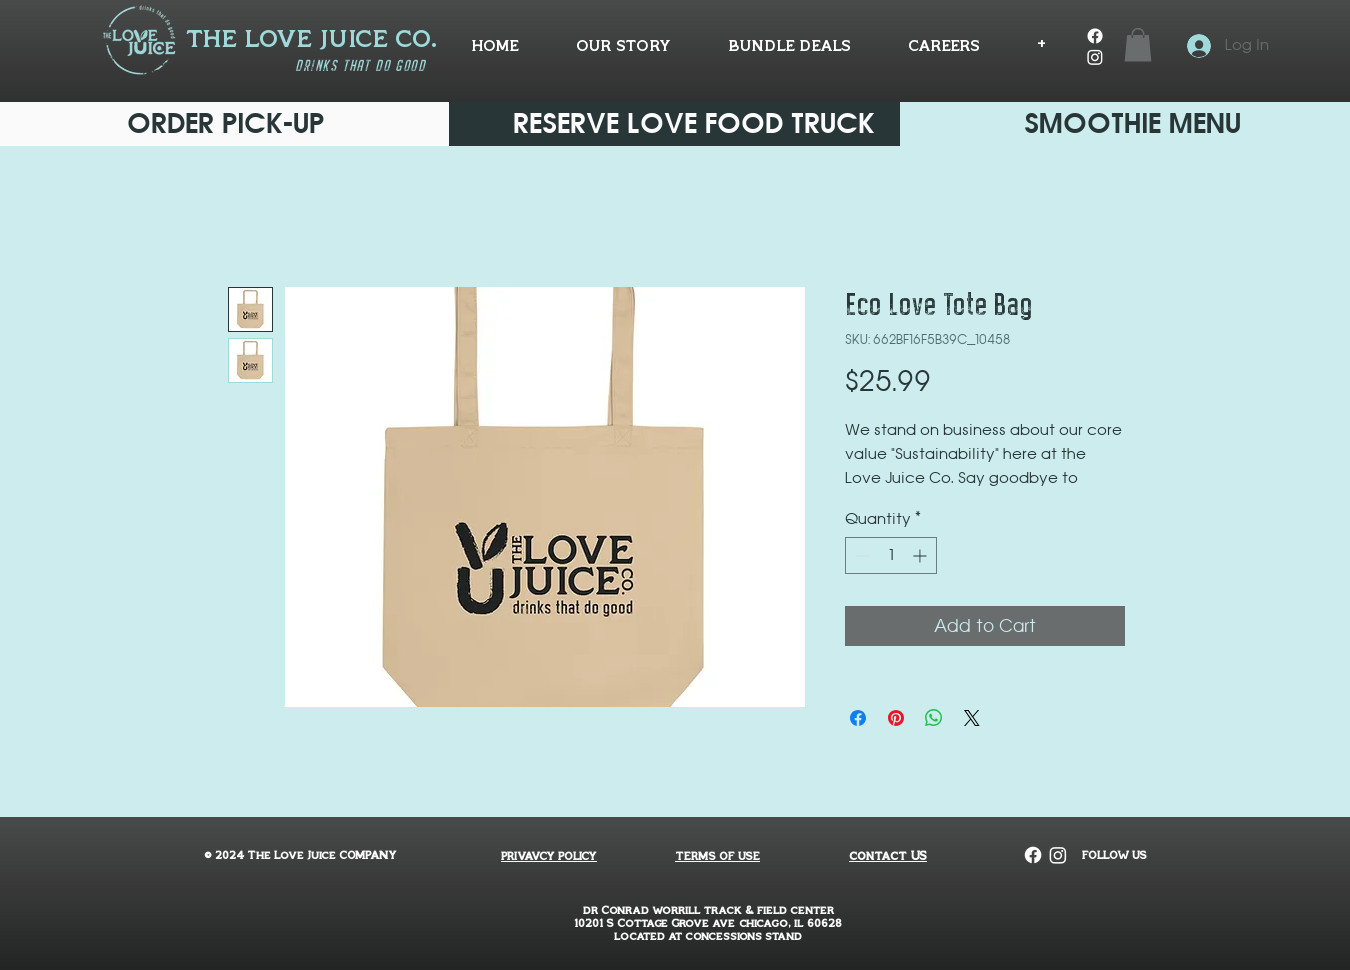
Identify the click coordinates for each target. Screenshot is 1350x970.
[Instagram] (1095, 57)
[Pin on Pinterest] (896, 718)
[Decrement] (860, 555)
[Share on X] (972, 718)
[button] (1138, 44)
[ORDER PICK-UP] (226, 124)
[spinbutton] (891, 555)
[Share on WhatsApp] (934, 718)
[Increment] (921, 555)
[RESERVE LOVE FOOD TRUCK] (694, 123)
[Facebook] (1095, 36)
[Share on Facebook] (858, 718)
